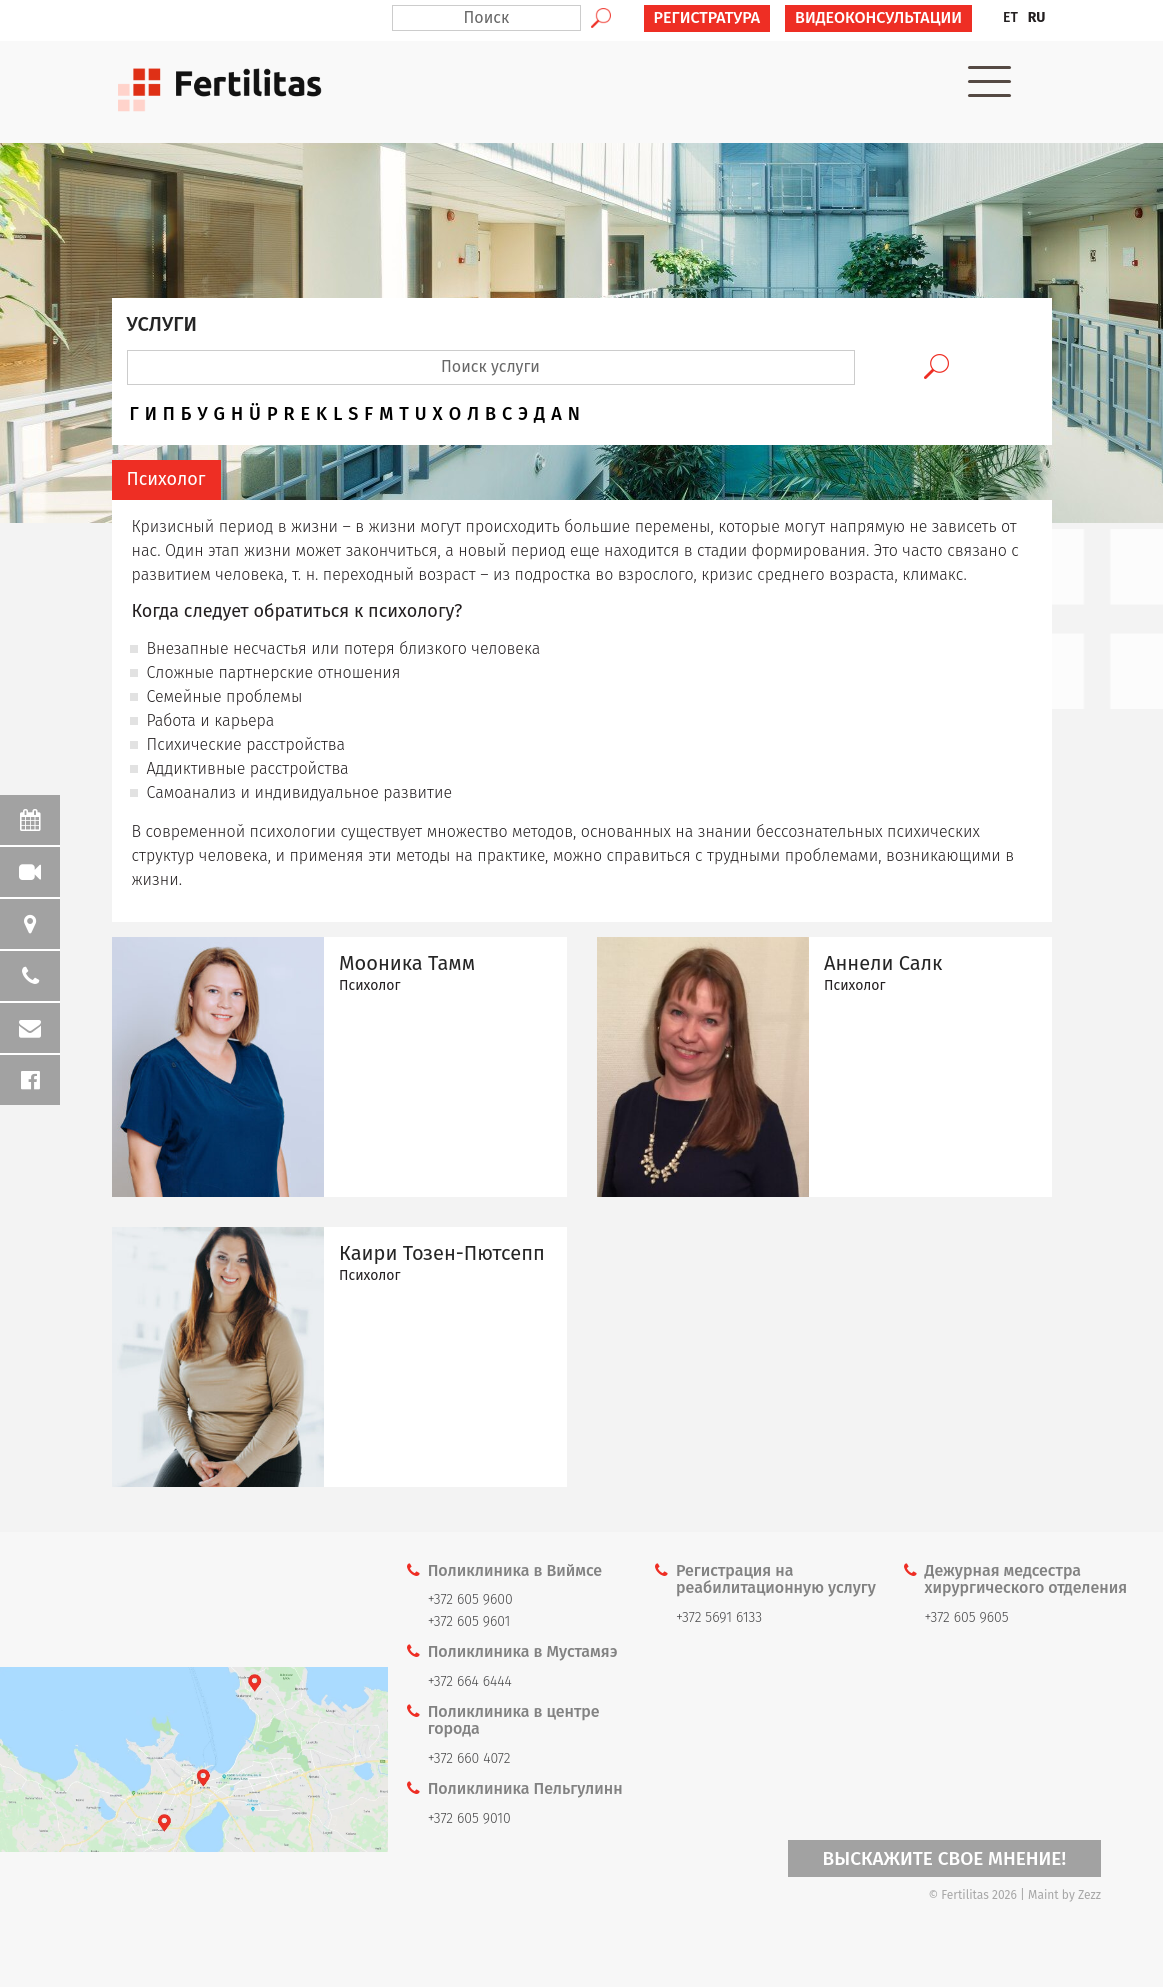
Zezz (1089, 1895)
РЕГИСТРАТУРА (707, 17)
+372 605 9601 (469, 1621)
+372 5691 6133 (719, 1617)
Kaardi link (194, 1759)
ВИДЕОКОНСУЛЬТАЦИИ (878, 17)
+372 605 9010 (469, 1818)
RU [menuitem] (1037, 17)
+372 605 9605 (966, 1617)
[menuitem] (1010, 18)
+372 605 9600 (470, 1599)
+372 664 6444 (470, 1681)
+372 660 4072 (469, 1758)
